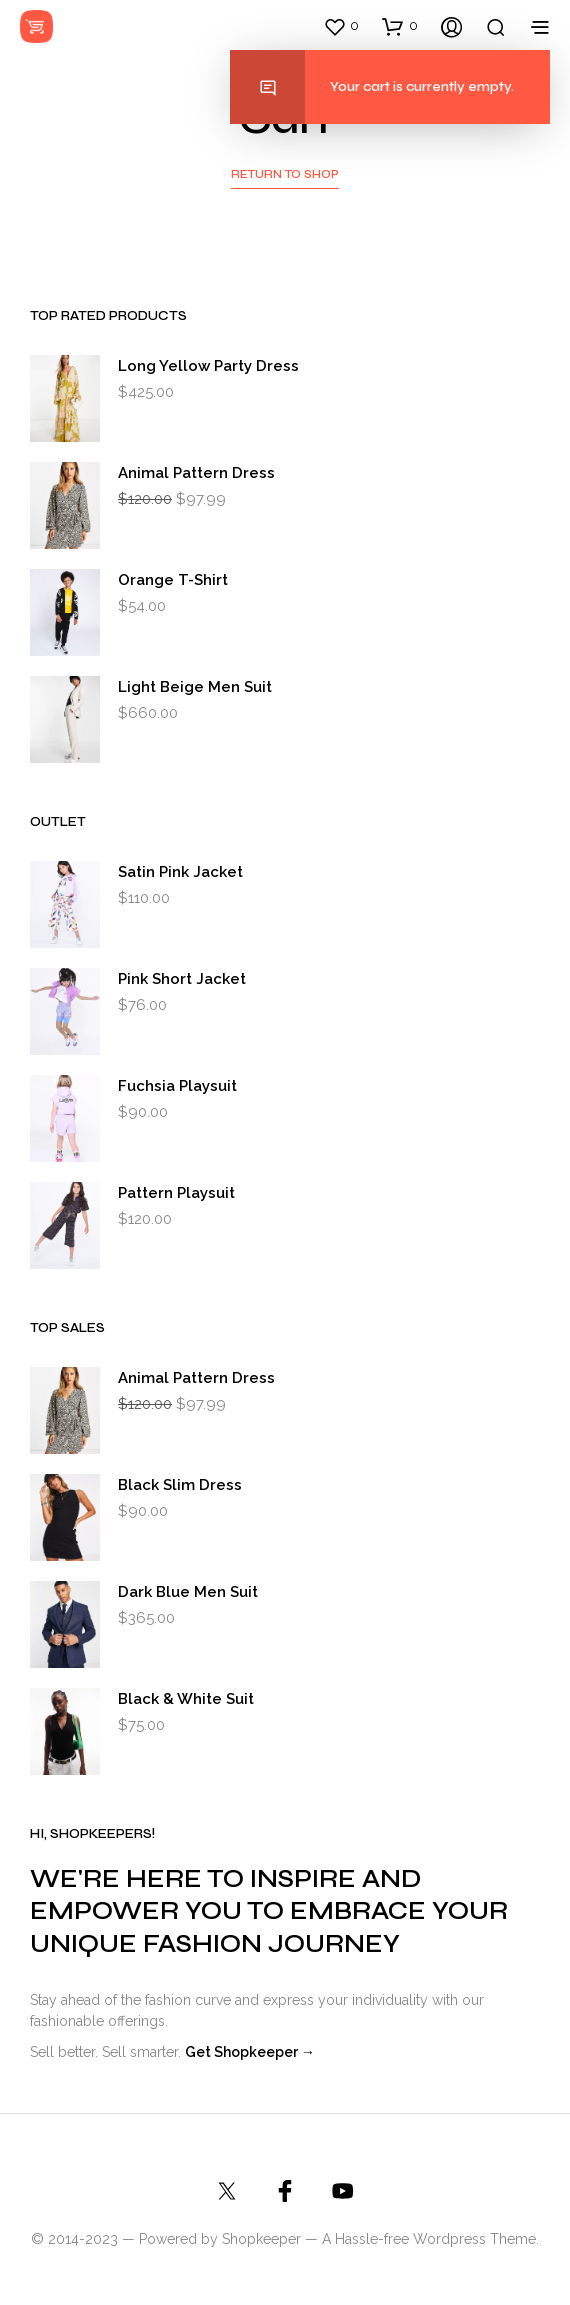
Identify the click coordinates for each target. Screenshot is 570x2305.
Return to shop (285, 174)
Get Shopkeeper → (250, 2052)
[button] (341, 26)
